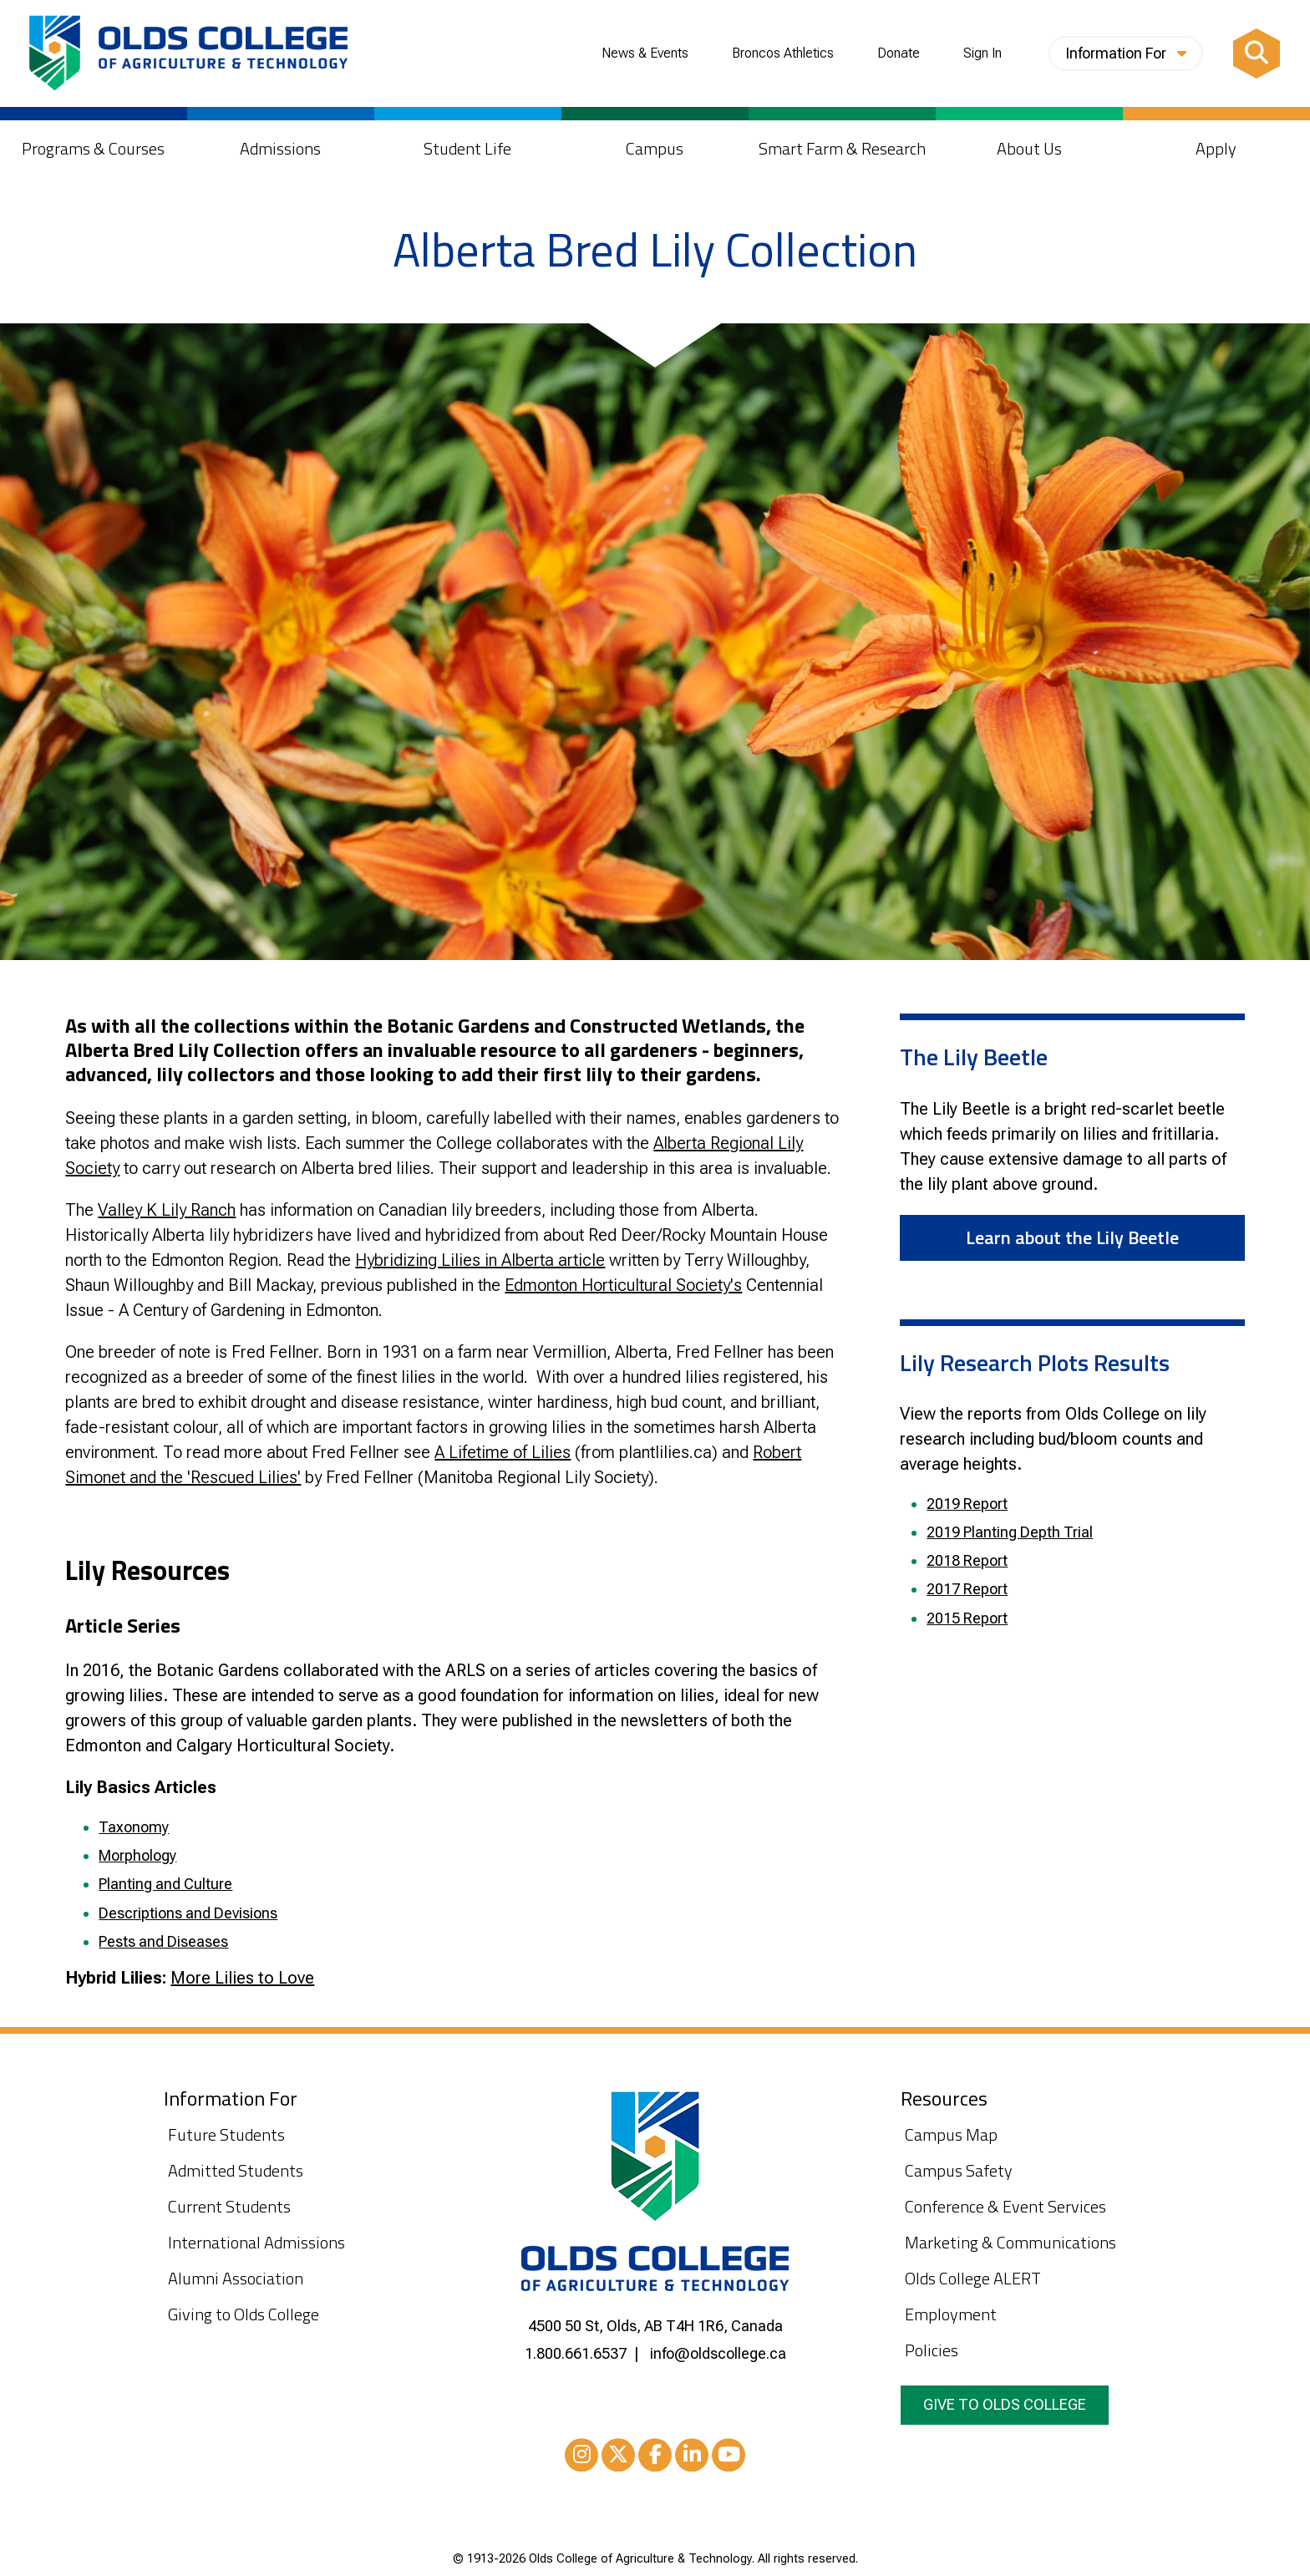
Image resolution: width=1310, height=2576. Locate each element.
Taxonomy (134, 1827)
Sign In (982, 53)
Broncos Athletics (783, 53)
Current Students (229, 2206)
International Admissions (256, 2242)
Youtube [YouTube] (728, 2458)
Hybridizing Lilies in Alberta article (480, 1260)
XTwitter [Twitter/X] (618, 2458)
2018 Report (967, 1560)
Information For (1125, 53)
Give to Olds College (1004, 2404)
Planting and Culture (165, 1884)
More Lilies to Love (242, 1978)
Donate (898, 53)
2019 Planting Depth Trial (1010, 1532)
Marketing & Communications (1010, 2242)
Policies (931, 2350)
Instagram (581, 2458)
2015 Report (967, 1618)
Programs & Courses (93, 148)
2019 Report (967, 1503)
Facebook (655, 2458)
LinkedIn (691, 2458)
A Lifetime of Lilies (502, 1452)
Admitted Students (235, 2170)
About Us (1029, 148)
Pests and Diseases (163, 1941)
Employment (951, 2314)
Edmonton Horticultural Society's (623, 1285)
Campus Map (951, 2134)
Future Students (226, 2134)
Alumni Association (235, 2278)
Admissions (280, 148)
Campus (654, 148)
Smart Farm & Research (842, 148)
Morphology (137, 1855)
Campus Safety (959, 2170)
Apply (1216, 148)
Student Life (467, 148)
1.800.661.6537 (576, 2353)
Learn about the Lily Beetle (1072, 1237)
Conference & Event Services (1005, 2206)
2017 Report (967, 1589)
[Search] (1256, 53)
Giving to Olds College (243, 2314)
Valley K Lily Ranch (167, 1210)
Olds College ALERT (973, 2278)
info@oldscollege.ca (718, 2353)
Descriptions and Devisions (188, 1913)
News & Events (645, 53)
